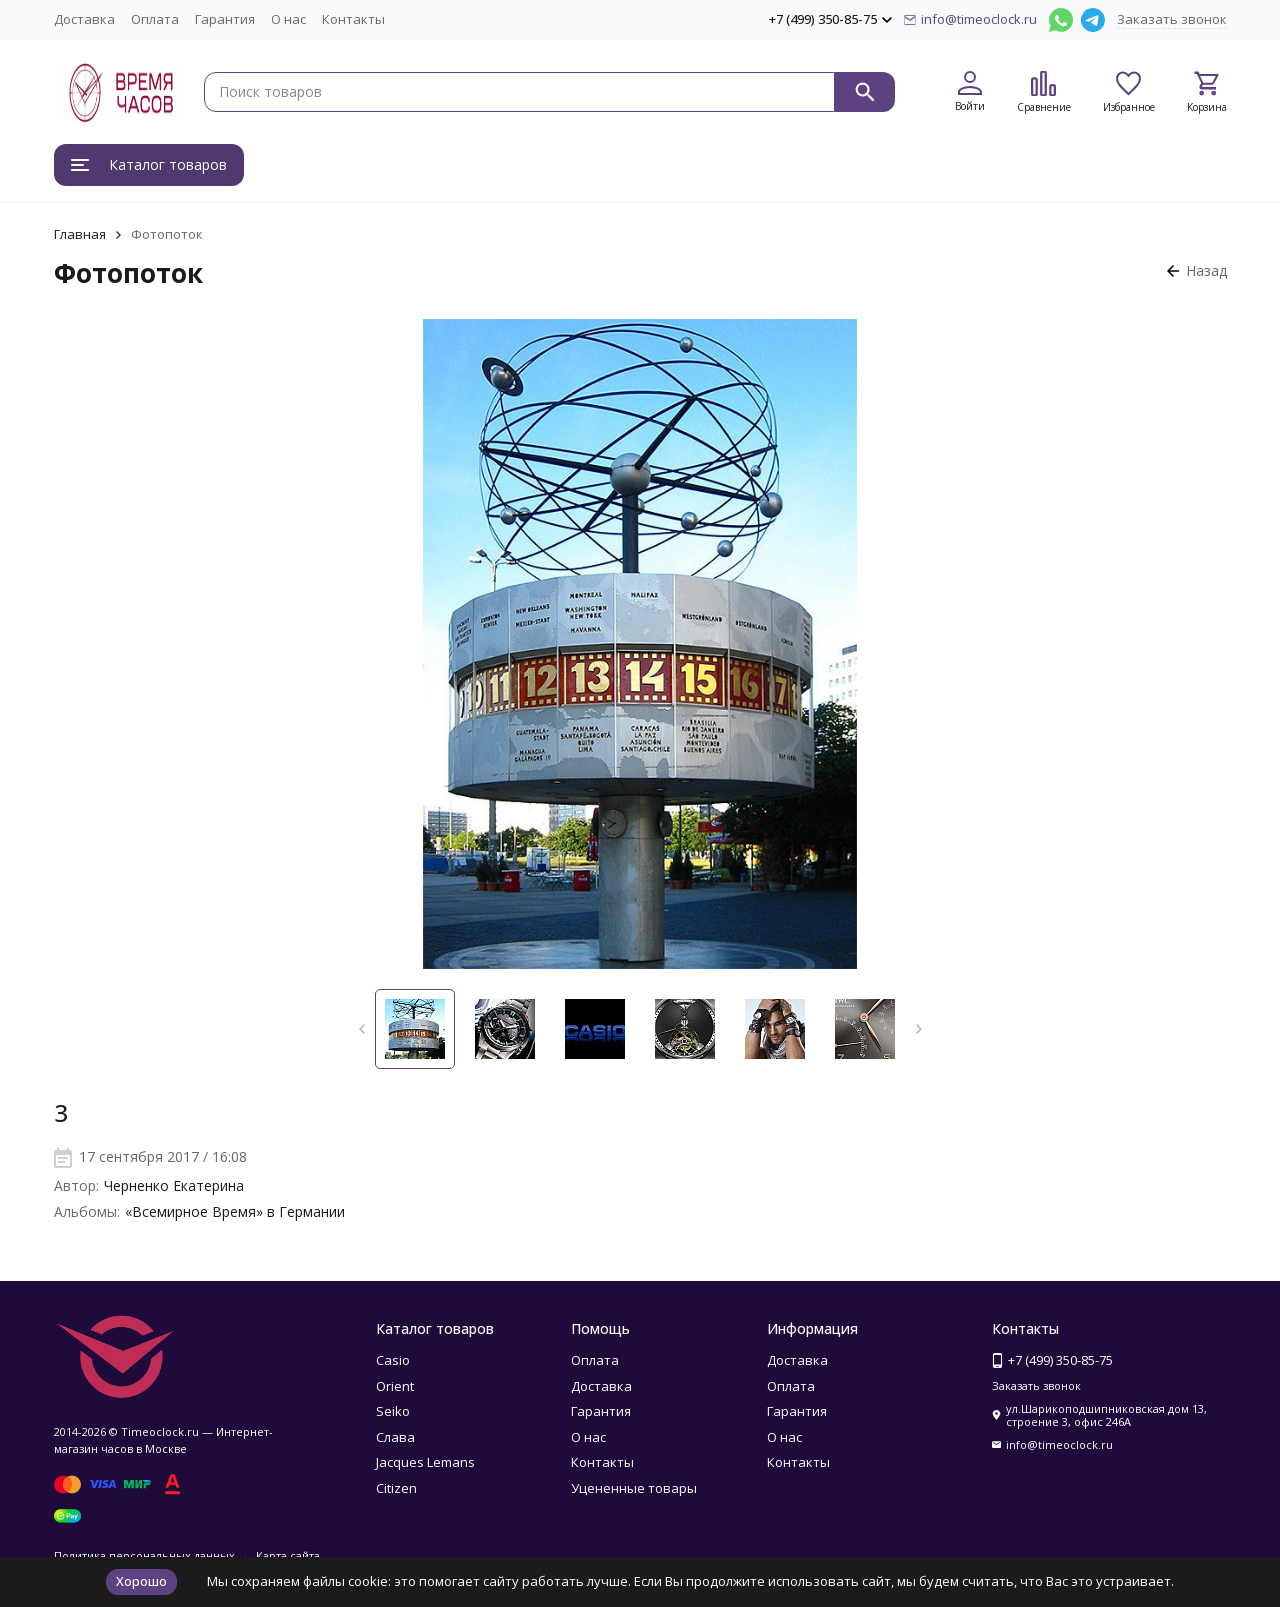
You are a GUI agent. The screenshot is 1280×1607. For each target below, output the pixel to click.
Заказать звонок (1172, 19)
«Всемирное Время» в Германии (235, 1211)
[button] (361, 1029)
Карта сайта (288, 1555)
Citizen (396, 1488)
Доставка (84, 19)
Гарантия (225, 19)
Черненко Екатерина (174, 1185)
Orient (395, 1386)
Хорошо (141, 1581)
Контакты (353, 19)
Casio (393, 1360)
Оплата (155, 19)
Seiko (393, 1411)
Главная (80, 234)
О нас (288, 19)
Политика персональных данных (144, 1555)
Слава (395, 1437)
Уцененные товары (634, 1488)
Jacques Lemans (425, 1462)
